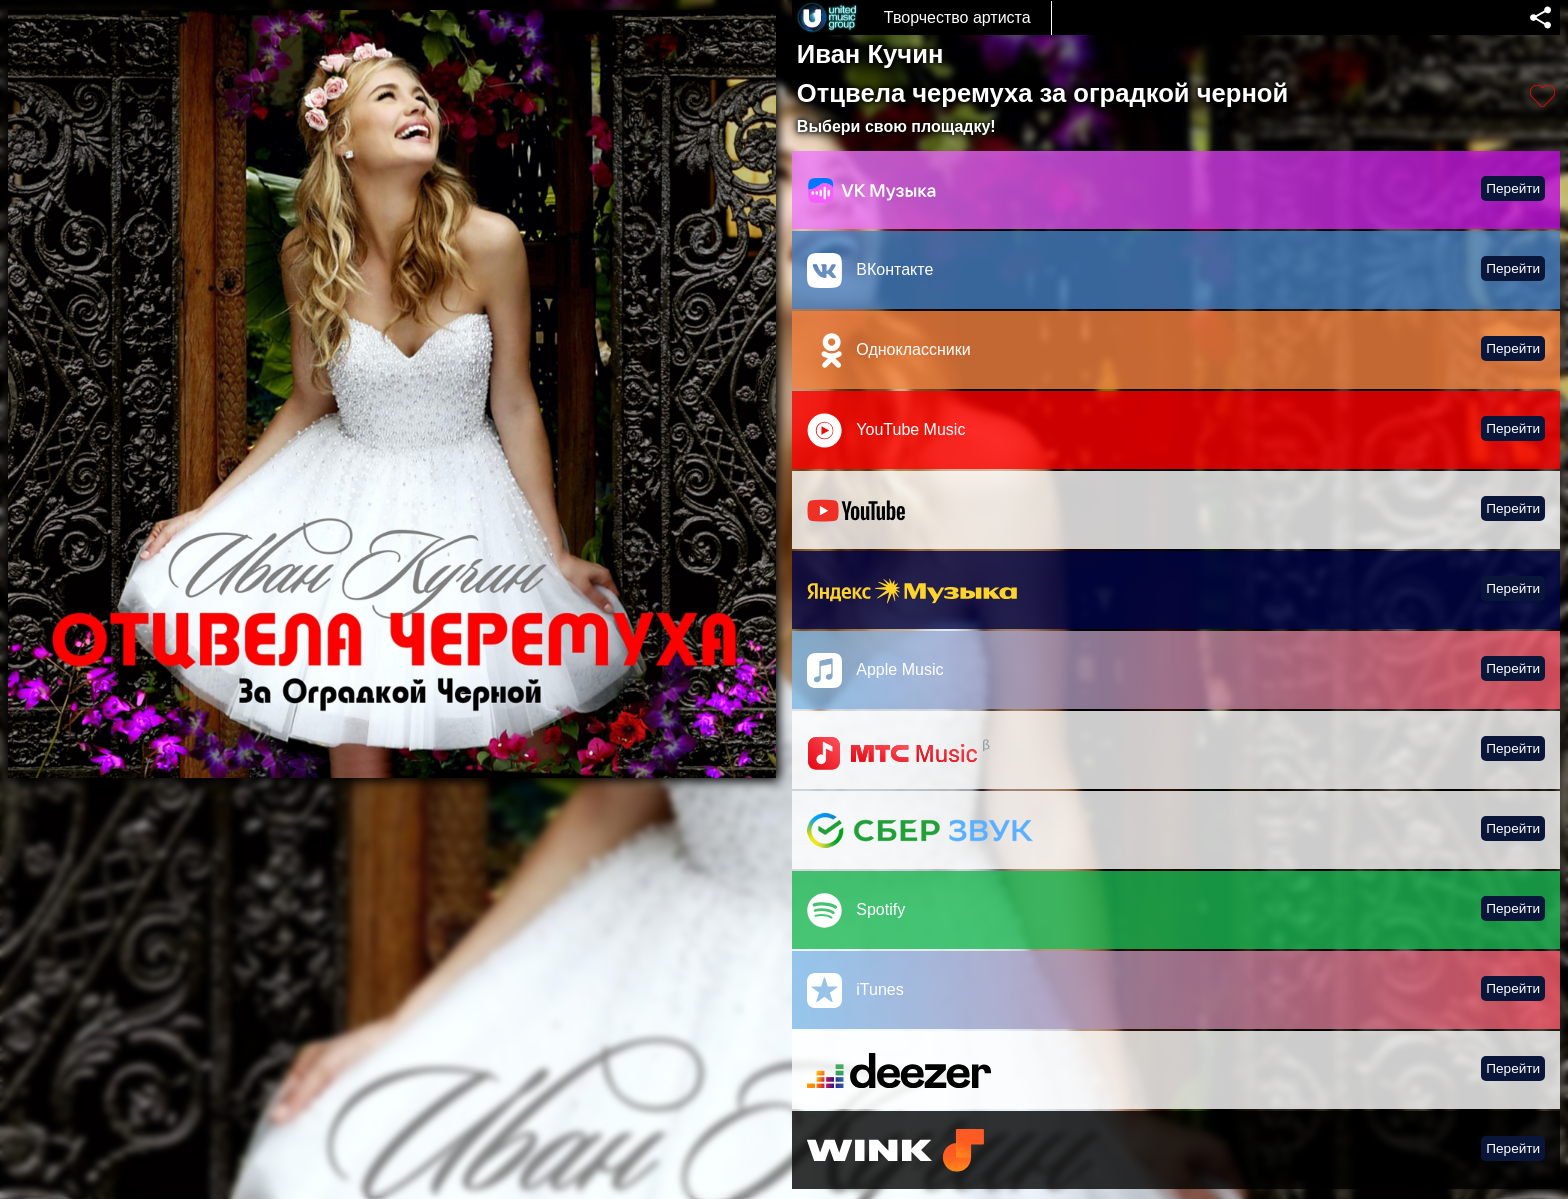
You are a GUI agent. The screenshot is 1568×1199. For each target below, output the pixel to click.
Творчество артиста (957, 17)
